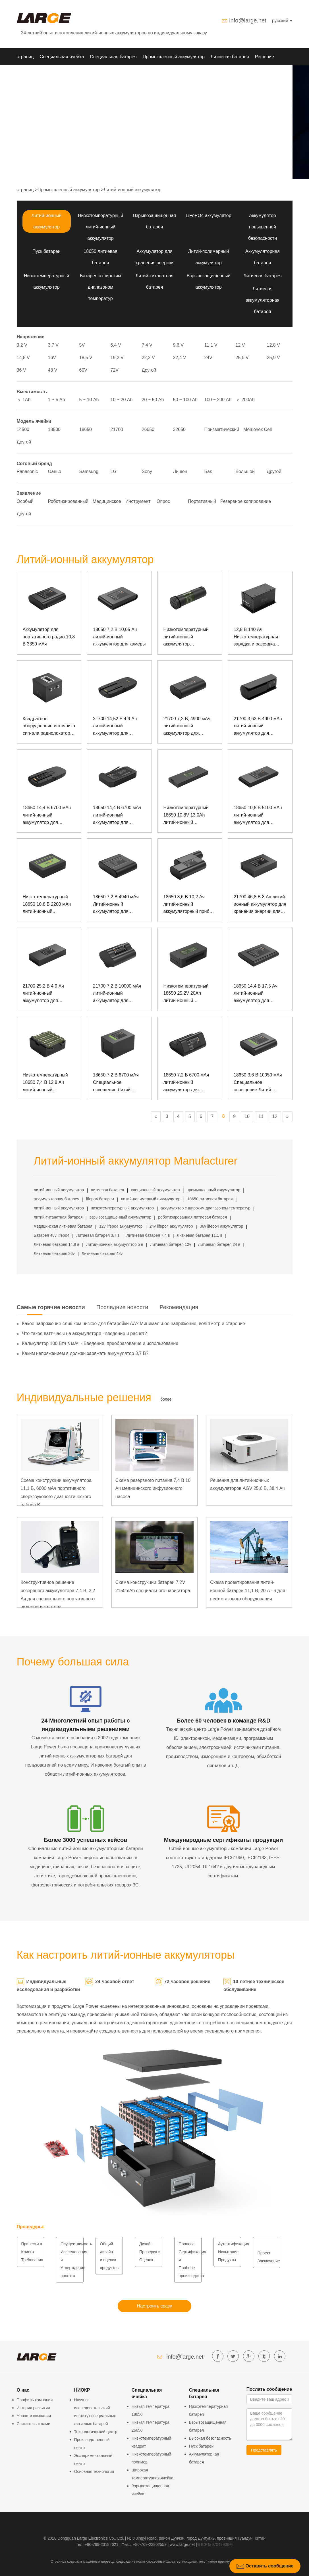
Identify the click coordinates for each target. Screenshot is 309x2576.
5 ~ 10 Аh (89, 399)
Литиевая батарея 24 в (219, 1244)
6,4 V (116, 345)
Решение (264, 56)
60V (83, 370)
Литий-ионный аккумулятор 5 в (114, 1244)
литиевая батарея (107, 1190)
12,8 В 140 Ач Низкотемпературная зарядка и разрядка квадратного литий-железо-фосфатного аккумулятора (256, 637)
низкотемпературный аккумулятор (122, 1208)
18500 (54, 429)
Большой (245, 471)
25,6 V (242, 357)
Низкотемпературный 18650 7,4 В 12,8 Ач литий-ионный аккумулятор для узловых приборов (45, 1083)
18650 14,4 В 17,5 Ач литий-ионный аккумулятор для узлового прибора (255, 994)
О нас (68, 73)
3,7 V (53, 345)
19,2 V (117, 357)
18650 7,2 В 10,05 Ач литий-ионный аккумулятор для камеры (119, 636)
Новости (47, 73)
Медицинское (107, 501)
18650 (85, 429)
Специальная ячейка (62, 56)
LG (114, 471)
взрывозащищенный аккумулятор (120, 1217)
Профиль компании (35, 2400)
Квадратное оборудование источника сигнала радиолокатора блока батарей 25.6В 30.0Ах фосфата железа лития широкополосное (49, 726)
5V (82, 345)
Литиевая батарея (230, 56)
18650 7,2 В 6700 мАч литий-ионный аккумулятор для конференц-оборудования (186, 1083)
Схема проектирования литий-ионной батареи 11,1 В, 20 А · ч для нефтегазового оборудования (247, 1590)
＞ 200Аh (245, 399)
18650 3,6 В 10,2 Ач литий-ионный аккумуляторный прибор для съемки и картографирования (189, 904)
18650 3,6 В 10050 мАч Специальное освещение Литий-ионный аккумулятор (258, 1083)
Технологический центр (95, 2431)
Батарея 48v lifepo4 (51, 1235)
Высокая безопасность (210, 2438)
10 (247, 1116)
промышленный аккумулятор (213, 1190)
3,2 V (22, 345)
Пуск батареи (46, 251)
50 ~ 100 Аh (185, 399)
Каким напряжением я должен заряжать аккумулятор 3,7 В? (85, 1353)
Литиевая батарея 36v (54, 1253)
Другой (149, 370)
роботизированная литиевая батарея (192, 1217)
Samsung (89, 471)
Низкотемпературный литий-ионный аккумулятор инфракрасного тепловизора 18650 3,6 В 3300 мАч (189, 637)
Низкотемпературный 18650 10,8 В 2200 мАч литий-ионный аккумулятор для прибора (47, 904)
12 (274, 1116)
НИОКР (25, 73)
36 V (21, 370)
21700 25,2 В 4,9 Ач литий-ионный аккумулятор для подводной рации (43, 994)
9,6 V (178, 345)
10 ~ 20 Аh (122, 399)
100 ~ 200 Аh (218, 399)
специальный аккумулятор (155, 1190)
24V (208, 357)
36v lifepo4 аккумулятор (221, 1226)
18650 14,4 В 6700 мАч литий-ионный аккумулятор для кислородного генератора (47, 815)
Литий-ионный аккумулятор (132, 189)
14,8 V (23, 357)
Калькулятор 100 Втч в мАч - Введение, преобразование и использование (100, 1343)
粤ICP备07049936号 (215, 2544)
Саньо (54, 471)
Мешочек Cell (257, 429)
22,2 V (148, 357)
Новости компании (34, 2415)
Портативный (202, 501)
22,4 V (179, 357)
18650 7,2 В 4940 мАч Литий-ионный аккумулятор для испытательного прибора (119, 904)
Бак (208, 471)
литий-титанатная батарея (58, 1217)
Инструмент (137, 501)
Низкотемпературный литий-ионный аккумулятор (100, 227)
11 (261, 1116)
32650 (179, 429)
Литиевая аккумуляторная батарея (262, 300)
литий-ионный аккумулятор (59, 1190)
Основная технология (94, 2471)
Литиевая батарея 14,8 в (56, 1244)
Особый (25, 501)
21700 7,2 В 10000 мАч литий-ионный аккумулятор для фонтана (117, 994)
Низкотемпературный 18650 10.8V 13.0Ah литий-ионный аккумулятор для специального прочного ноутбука (188, 815)
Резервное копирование (245, 501)
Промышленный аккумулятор (174, 56)
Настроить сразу (154, 2306)
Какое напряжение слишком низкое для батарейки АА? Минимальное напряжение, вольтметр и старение (133, 1323)
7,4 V (147, 345)
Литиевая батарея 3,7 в (98, 1235)
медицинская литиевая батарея (63, 1226)
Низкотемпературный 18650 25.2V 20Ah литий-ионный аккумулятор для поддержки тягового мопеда (186, 994)
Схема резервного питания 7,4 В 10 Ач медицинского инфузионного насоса (152, 1488)
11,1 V (210, 345)
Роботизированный (68, 501)
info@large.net (247, 20)
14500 (23, 429)
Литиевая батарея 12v (170, 1244)
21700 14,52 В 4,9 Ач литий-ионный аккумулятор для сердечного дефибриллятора (115, 726)
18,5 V (85, 357)
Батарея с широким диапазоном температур (100, 287)
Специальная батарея (113, 56)
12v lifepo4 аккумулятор (121, 1226)
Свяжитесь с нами (33, 2423)
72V (115, 370)
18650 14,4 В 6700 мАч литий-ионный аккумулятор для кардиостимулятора (117, 815)
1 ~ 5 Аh (56, 399)
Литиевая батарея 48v (102, 1253)
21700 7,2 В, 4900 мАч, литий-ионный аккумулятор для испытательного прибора (189, 726)
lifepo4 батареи (100, 1199)
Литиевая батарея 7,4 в (148, 1235)
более (165, 1399)
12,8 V (273, 345)
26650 (148, 429)
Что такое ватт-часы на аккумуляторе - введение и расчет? (84, 1333)
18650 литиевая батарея (210, 1199)
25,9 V (273, 357)
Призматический (221, 429)
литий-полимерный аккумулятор (151, 1199)
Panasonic (27, 471)
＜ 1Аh (24, 399)
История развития (33, 2408)
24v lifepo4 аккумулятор (171, 1226)
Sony (147, 471)
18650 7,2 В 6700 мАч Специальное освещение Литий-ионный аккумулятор (116, 1083)
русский (282, 20)
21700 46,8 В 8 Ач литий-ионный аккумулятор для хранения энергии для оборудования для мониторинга (260, 904)
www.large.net (182, 2544)
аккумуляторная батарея (56, 1199)
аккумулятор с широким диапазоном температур (205, 1208)
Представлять (264, 2450)
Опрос (163, 501)
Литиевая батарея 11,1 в (199, 1235)
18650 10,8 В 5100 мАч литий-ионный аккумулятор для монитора (258, 815)
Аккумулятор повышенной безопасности (262, 227)
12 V (240, 345)
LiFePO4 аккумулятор (208, 215)
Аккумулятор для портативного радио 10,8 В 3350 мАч (49, 636)
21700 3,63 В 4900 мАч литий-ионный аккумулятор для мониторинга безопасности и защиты (259, 726)
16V (52, 357)
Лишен (180, 471)
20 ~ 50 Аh (153, 399)
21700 (117, 429)
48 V (52, 370)
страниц (25, 56)
